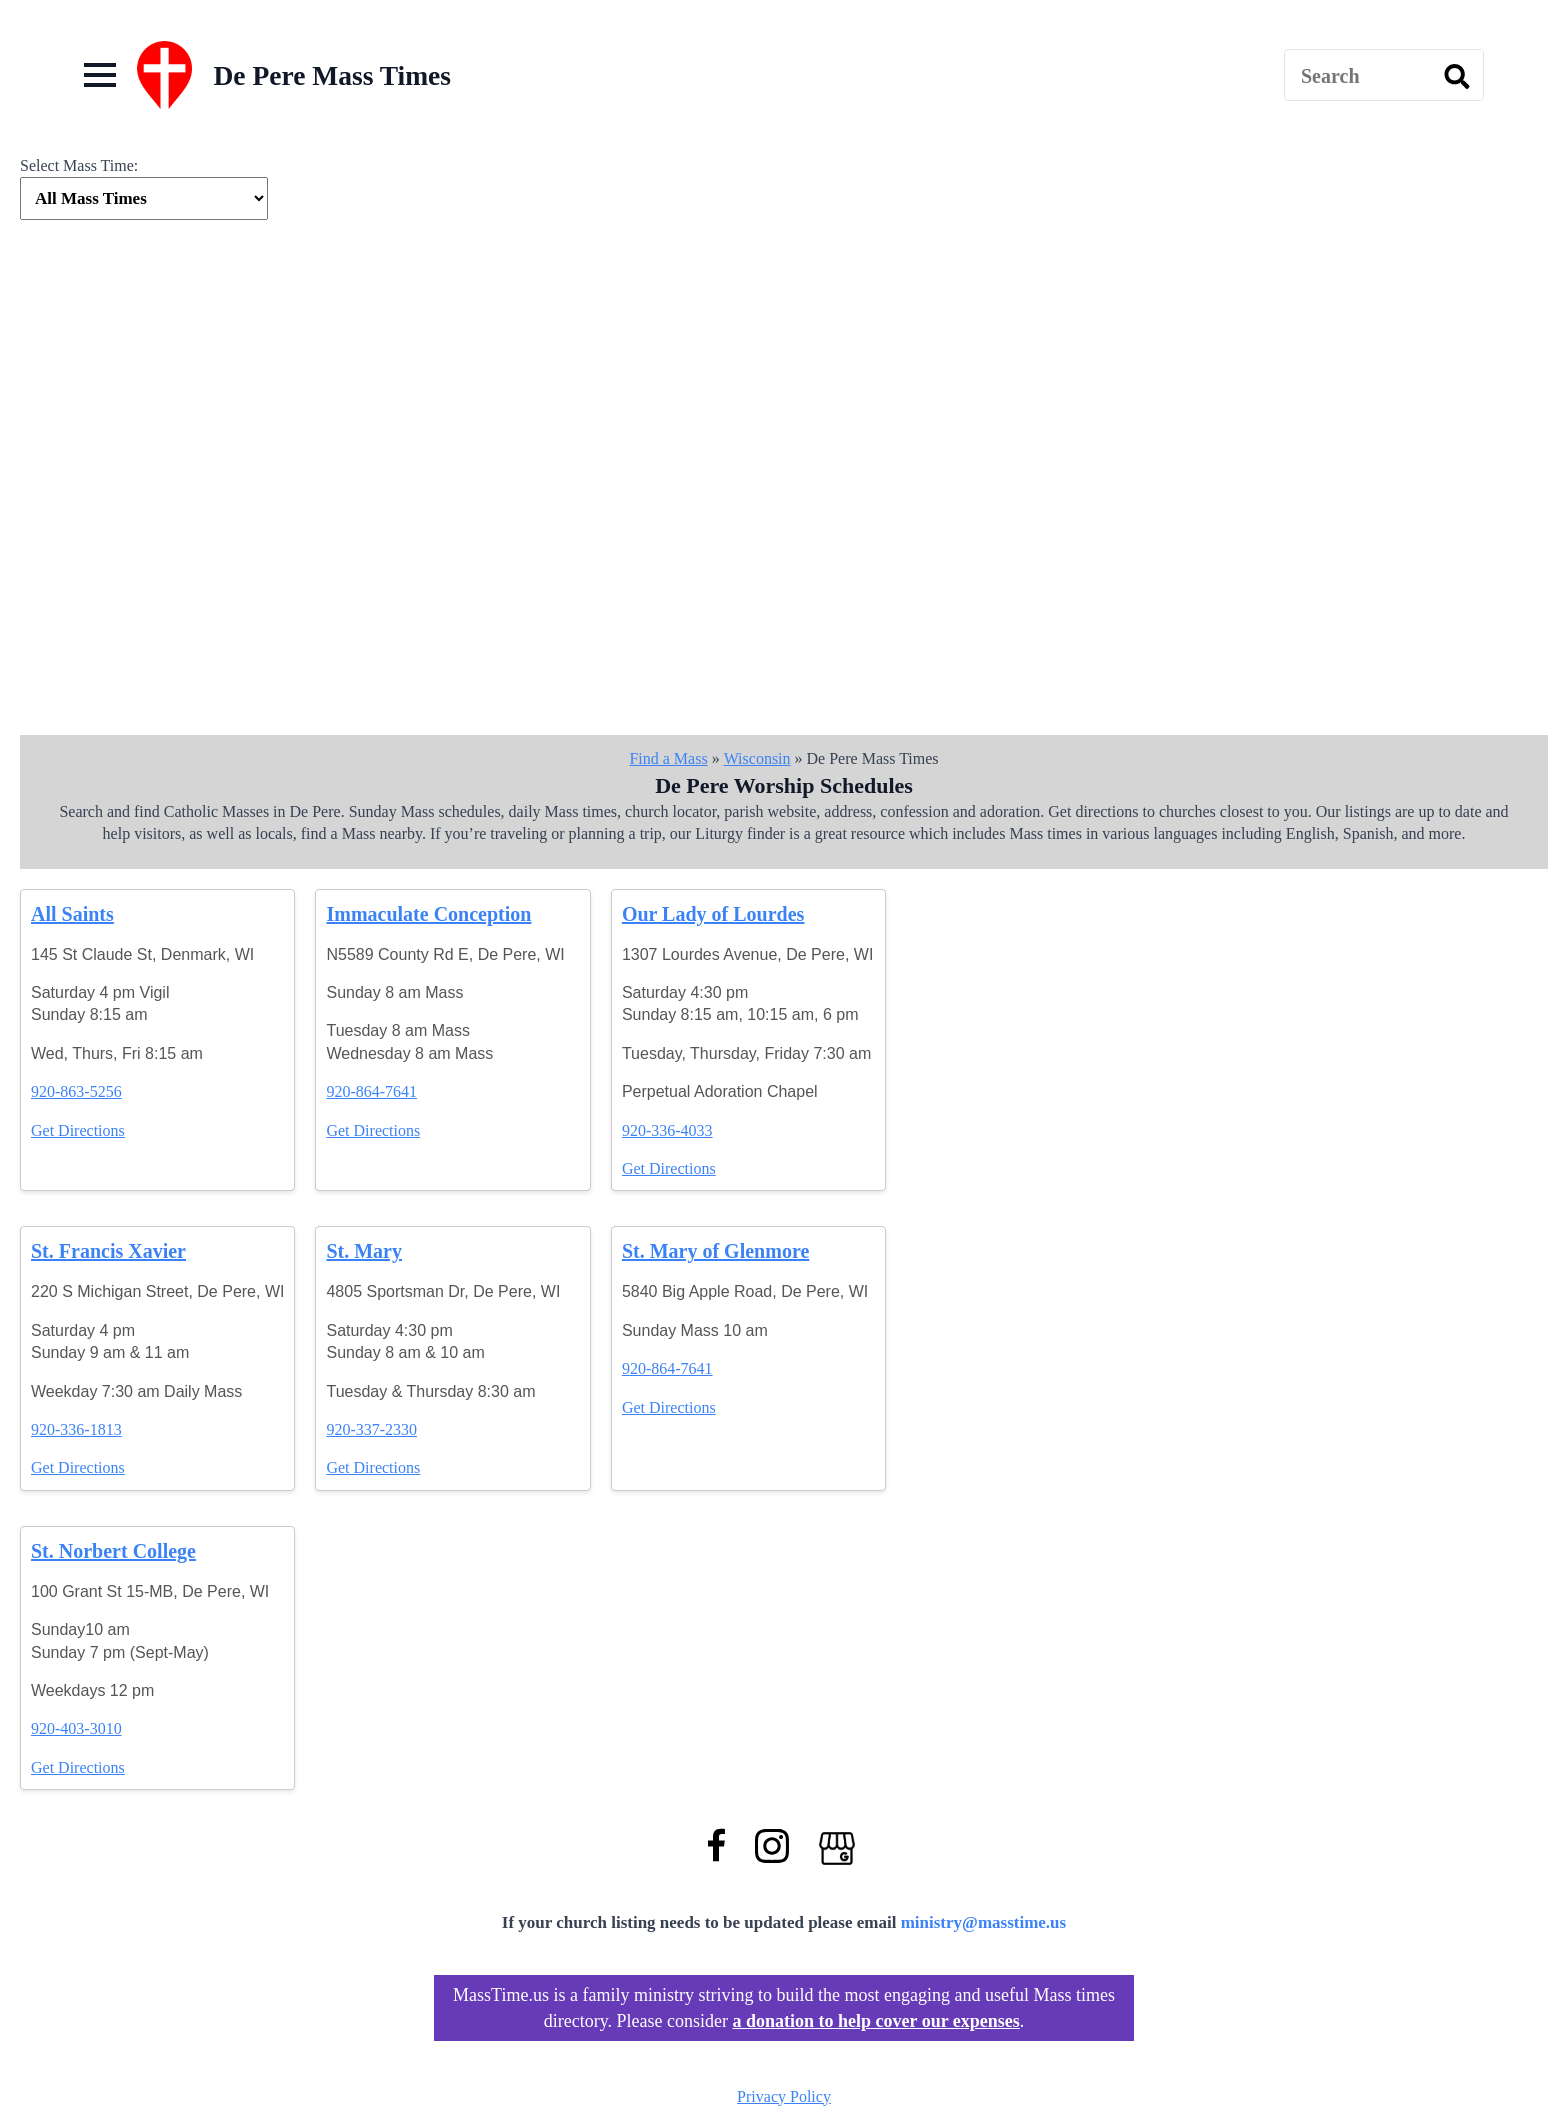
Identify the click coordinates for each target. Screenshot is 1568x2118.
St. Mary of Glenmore (715, 1251)
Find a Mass (668, 758)
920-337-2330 (371, 1429)
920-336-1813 (76, 1429)
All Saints (72, 914)
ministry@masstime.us (984, 1922)
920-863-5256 (76, 1091)
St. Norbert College (113, 1551)
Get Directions (78, 1130)
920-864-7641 (371, 1091)
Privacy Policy (784, 2096)
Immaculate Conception (428, 914)
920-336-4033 (667, 1130)
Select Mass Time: (79, 165)
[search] (1457, 76)
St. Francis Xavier (108, 1251)
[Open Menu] (100, 75)
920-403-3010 (76, 1728)
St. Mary (364, 1251)
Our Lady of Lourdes (713, 914)
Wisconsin (757, 758)
